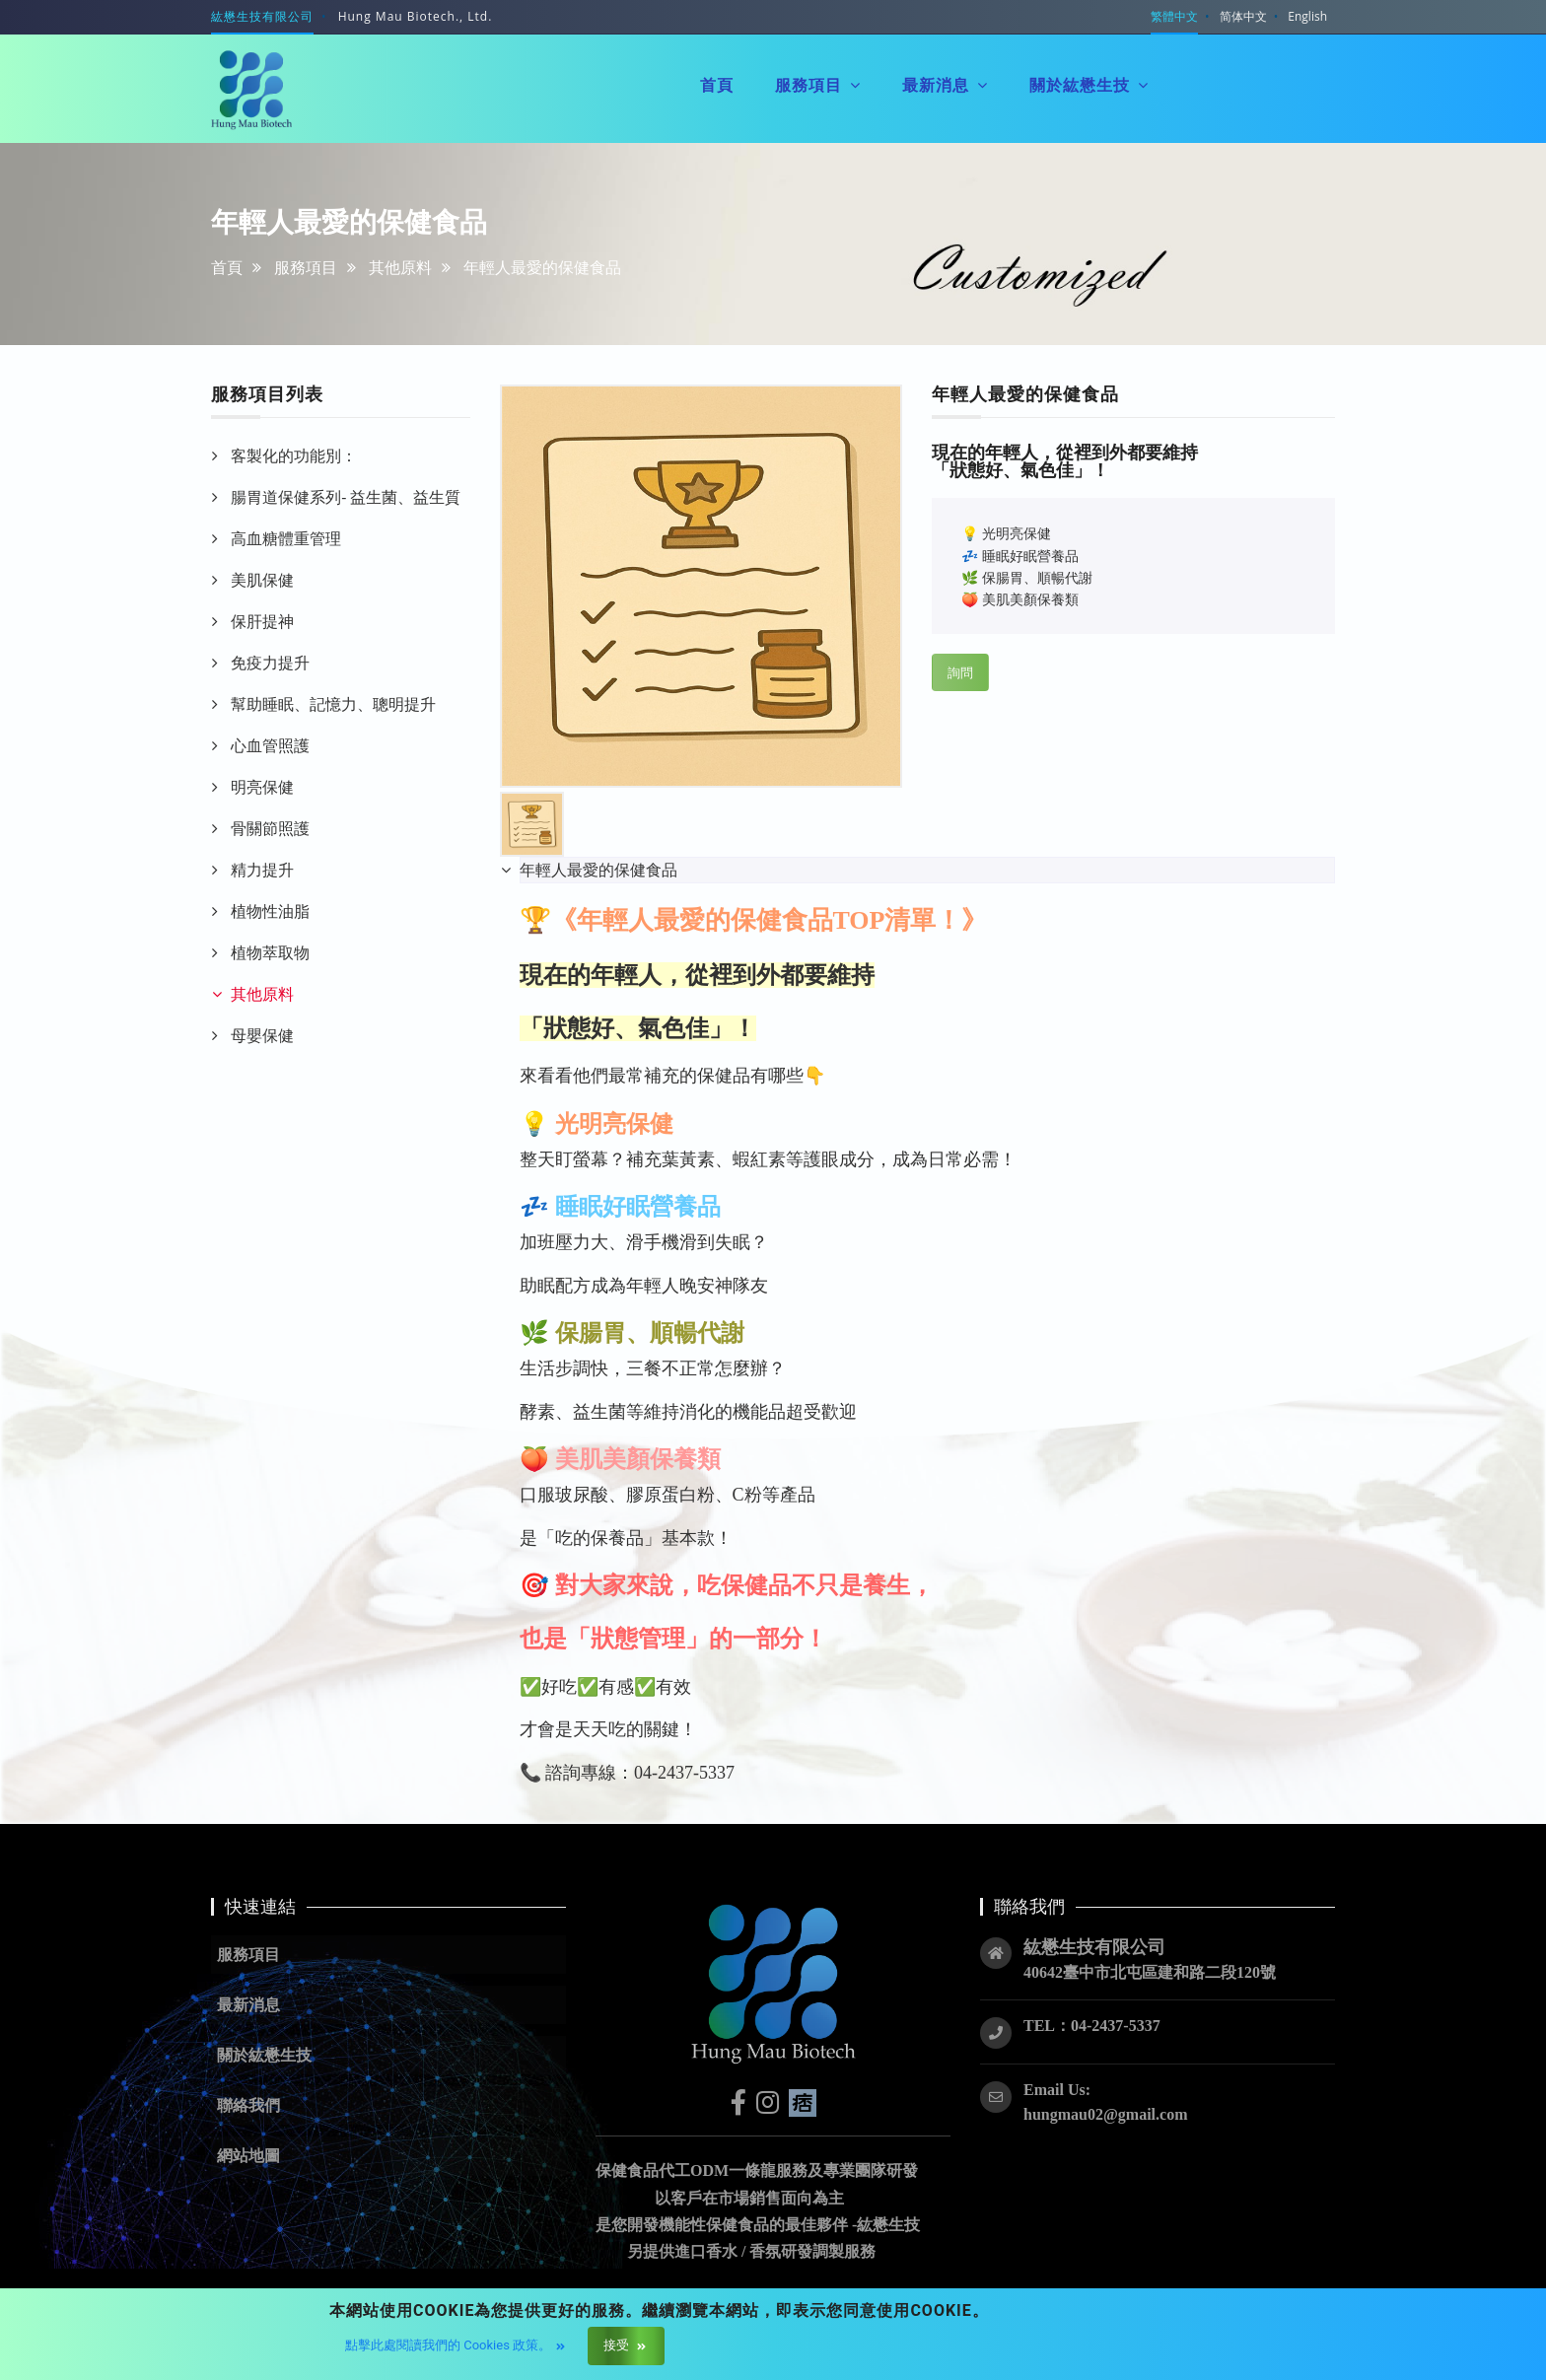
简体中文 (1243, 16)
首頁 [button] (717, 85)
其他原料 (400, 267)
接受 (623, 2345)
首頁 (227, 267)
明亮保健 (262, 787)
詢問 (960, 672)
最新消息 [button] (945, 85)
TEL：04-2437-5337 (1091, 2025)
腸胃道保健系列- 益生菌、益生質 (345, 497)
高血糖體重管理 (286, 538)
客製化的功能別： (294, 455)
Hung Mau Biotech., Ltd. (415, 16)
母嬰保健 (262, 1035)
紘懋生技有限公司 (262, 16)
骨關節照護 (270, 828)
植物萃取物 (270, 952)
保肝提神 (262, 621)
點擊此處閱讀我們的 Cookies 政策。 (454, 2345)
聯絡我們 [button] (1223, 70)
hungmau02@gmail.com (1105, 2114)
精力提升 (262, 869)
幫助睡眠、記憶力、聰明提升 (333, 704)
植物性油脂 (270, 911)
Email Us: (1056, 2089)
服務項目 (305, 267)
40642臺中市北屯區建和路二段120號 (1149, 1972)
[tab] (928, 870)
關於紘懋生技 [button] (1089, 84)
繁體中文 (1174, 16)
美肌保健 (262, 580)
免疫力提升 (270, 662)
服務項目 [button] (818, 85)
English (1307, 16)
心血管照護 (270, 745)
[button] (388, 2055)
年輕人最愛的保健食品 (598, 869)
